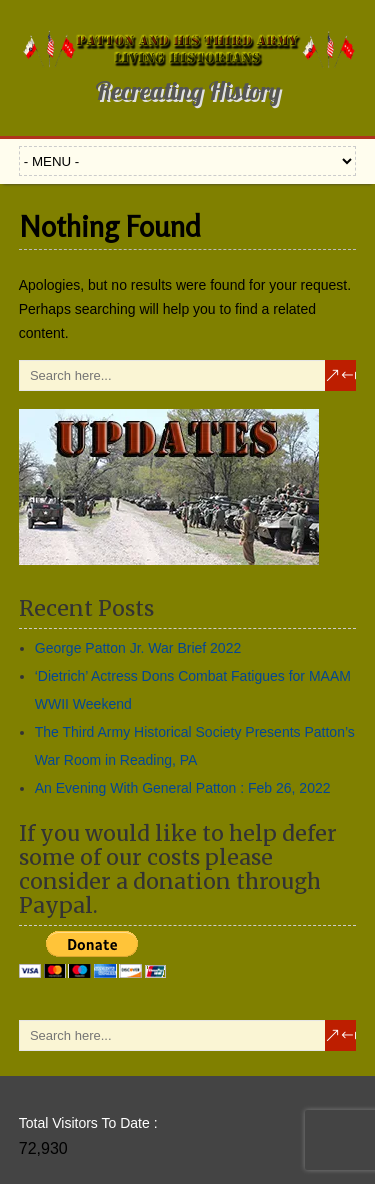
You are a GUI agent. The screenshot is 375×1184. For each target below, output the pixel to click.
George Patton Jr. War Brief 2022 (138, 648)
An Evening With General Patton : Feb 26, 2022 (183, 788)
